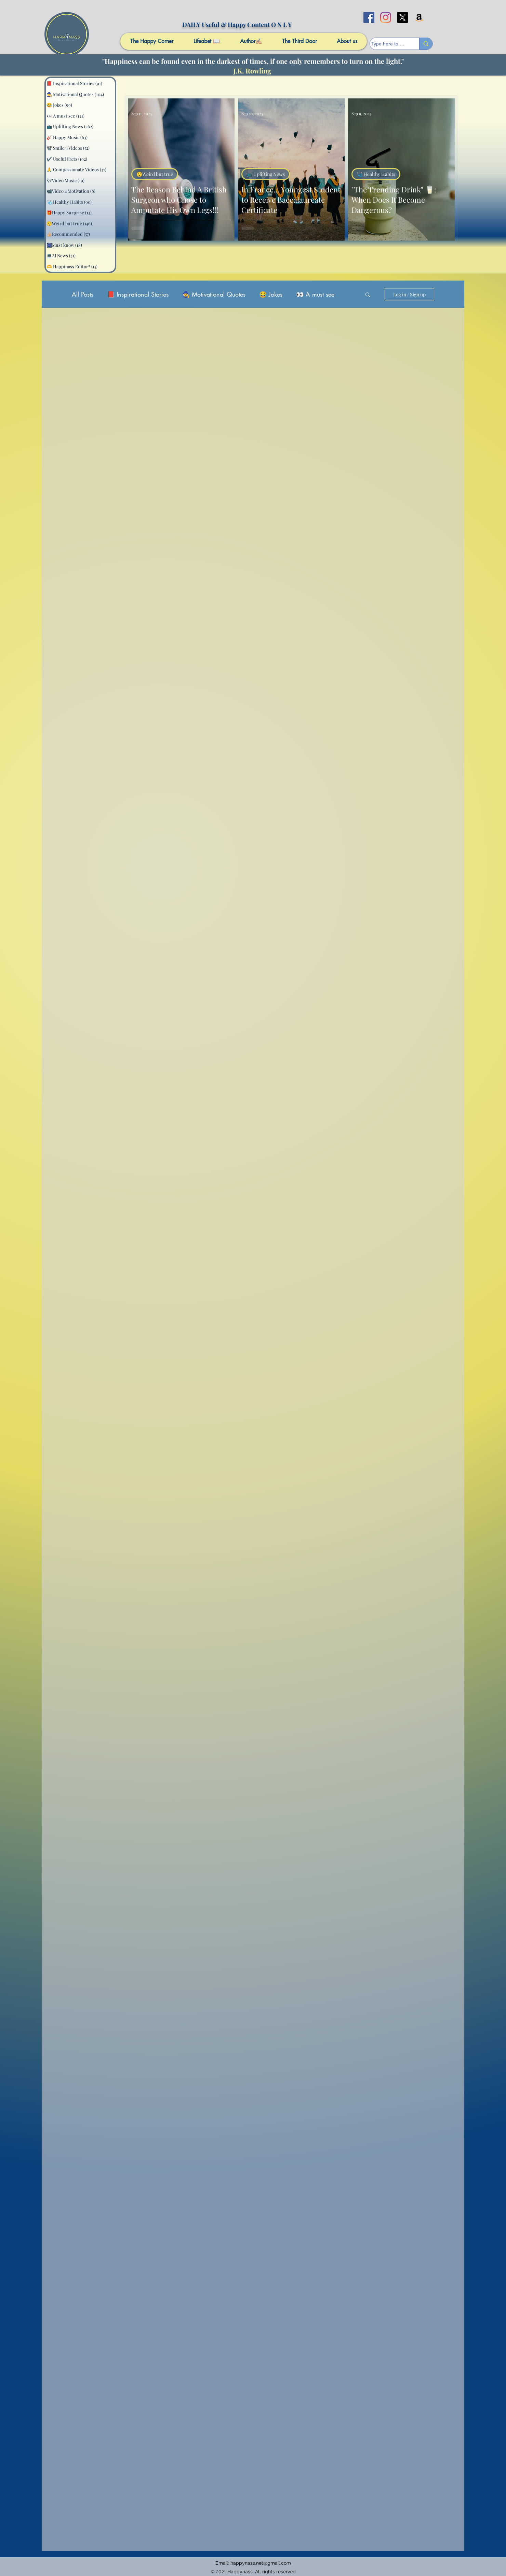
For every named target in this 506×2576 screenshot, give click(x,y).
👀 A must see (315, 294)
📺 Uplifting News (266, 174)
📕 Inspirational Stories (138, 294)
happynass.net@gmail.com (260, 2563)
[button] (367, 295)
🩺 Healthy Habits (376, 174)
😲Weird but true (154, 174)
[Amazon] (419, 17)
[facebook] (368, 17)
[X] (402, 17)
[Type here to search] (388, 44)
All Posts (82, 294)
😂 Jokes (270, 294)
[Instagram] (385, 17)
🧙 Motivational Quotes (213, 294)
